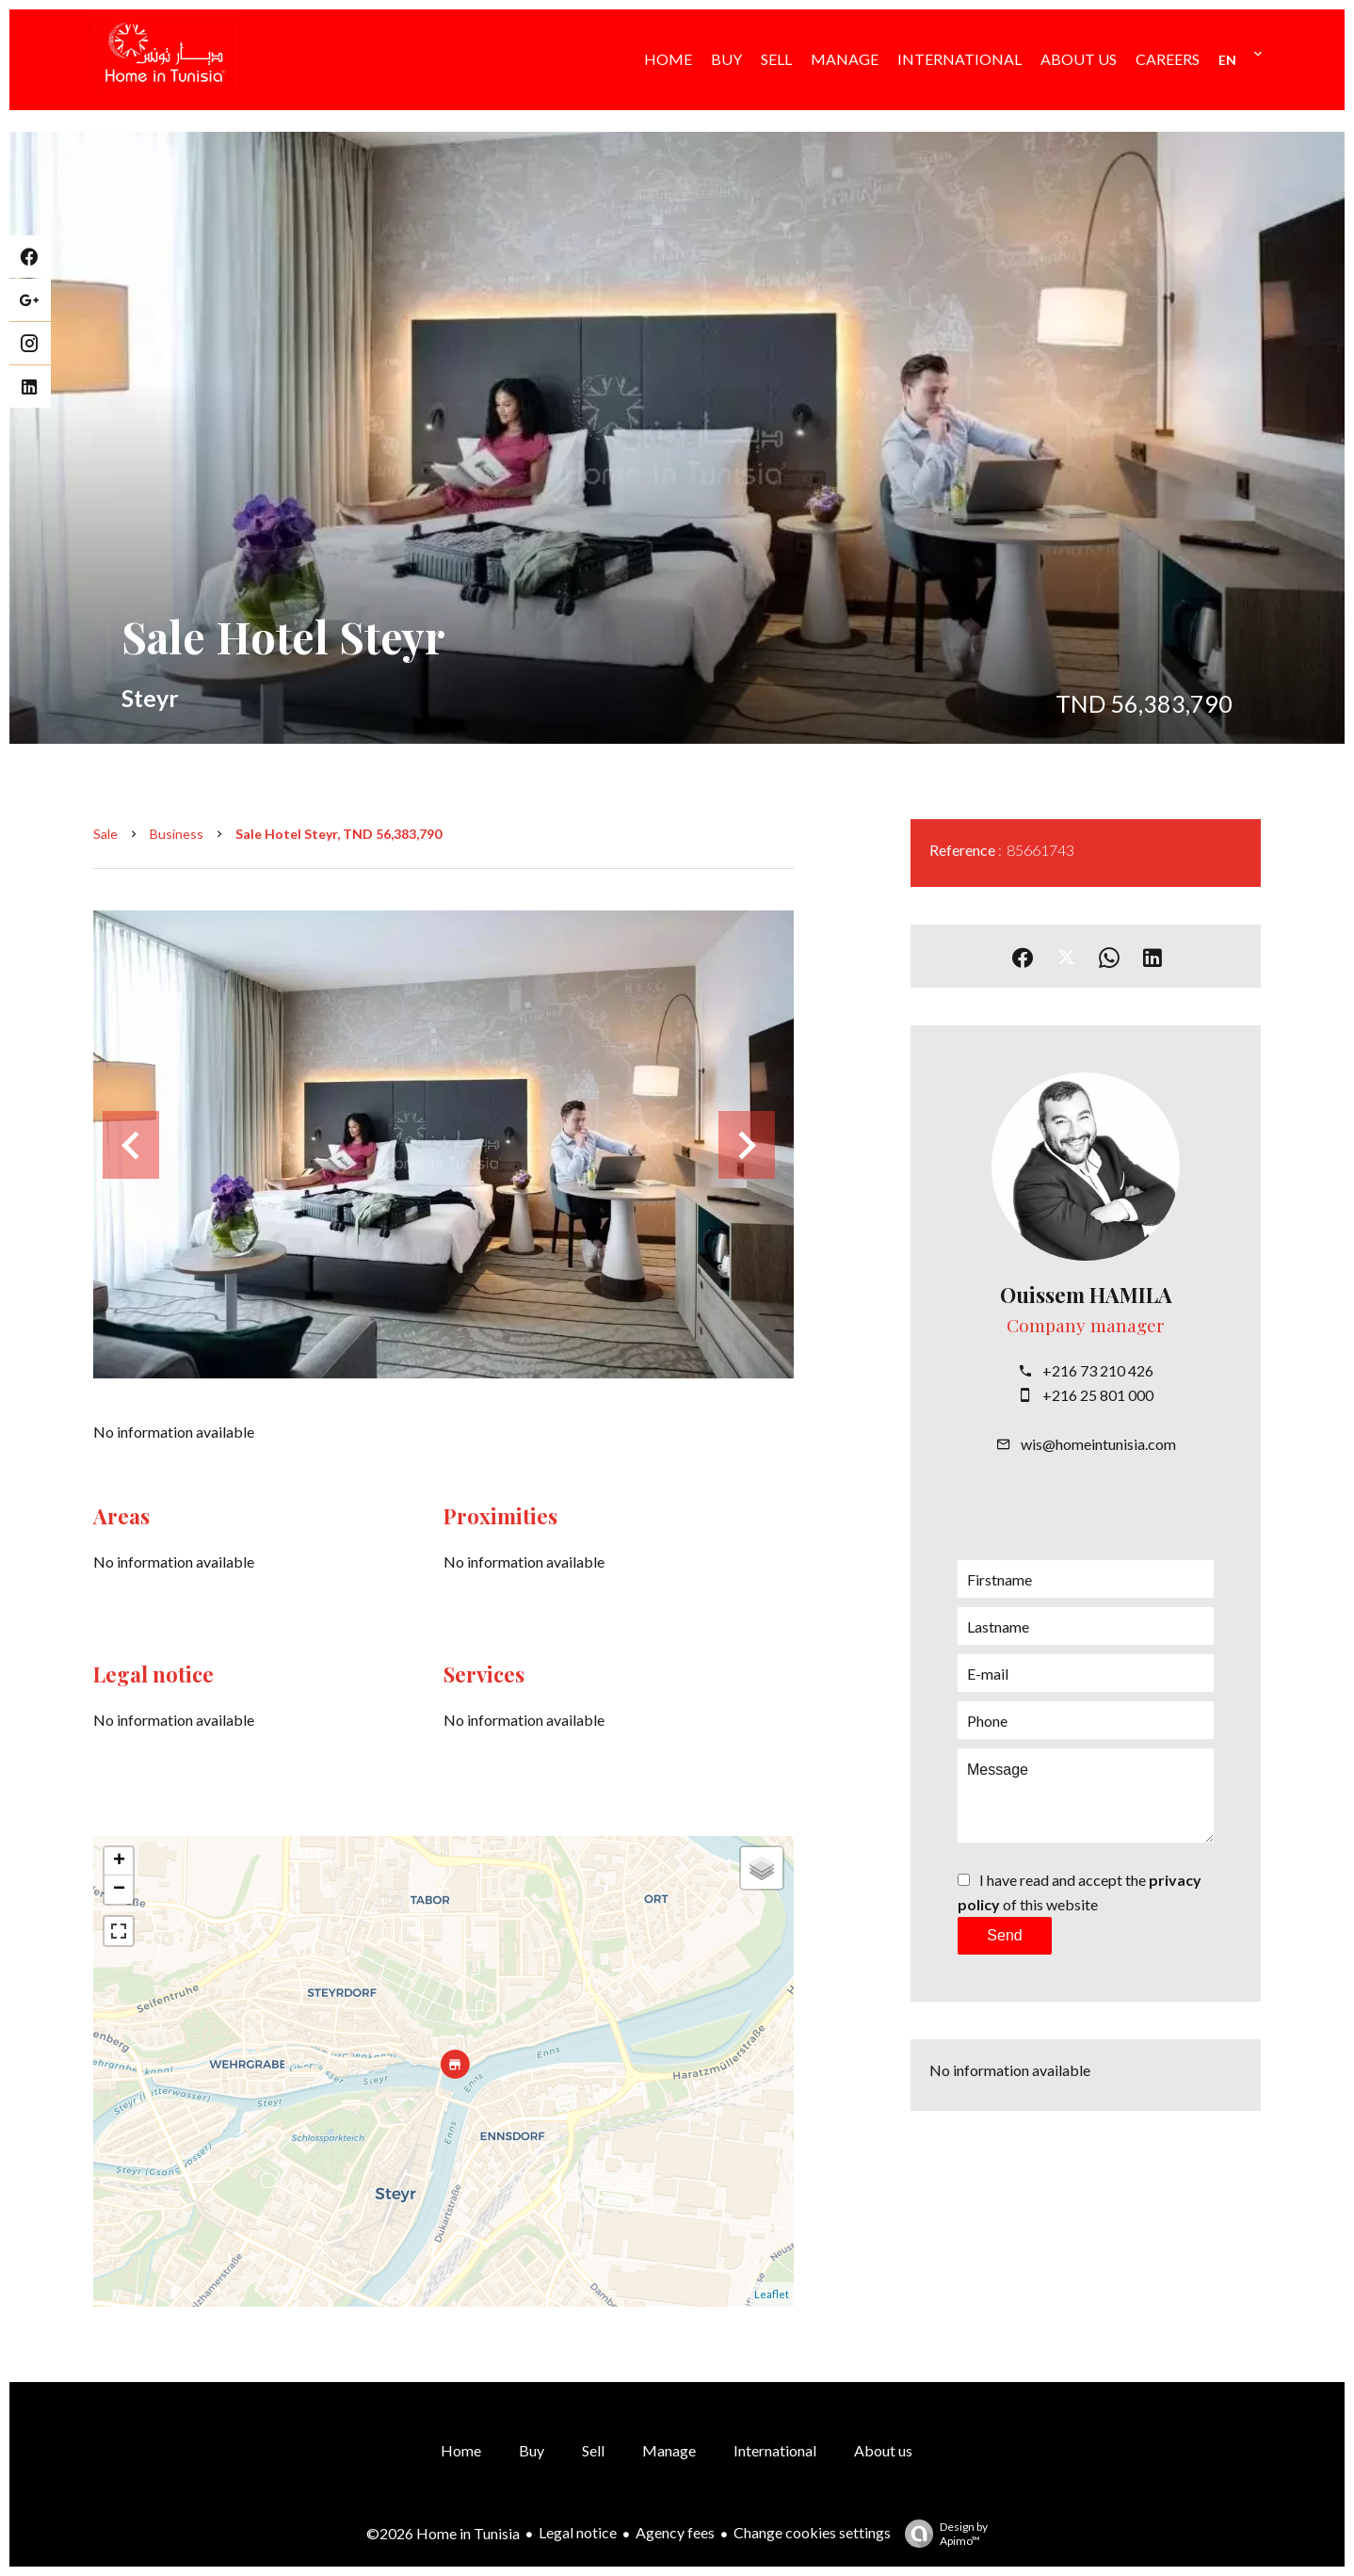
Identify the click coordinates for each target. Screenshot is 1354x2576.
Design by (941, 2534)
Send (1004, 1935)
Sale (105, 834)
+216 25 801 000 (1097, 1395)
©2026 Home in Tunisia (443, 2533)
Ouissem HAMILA (1086, 1294)
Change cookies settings (812, 2532)
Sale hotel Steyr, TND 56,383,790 (338, 834)
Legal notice (578, 2532)
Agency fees (675, 2532)
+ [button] (119, 1861)
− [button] (119, 1890)
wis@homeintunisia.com (1098, 1444)
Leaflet (771, 2294)
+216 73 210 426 (1097, 1370)
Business (176, 834)
